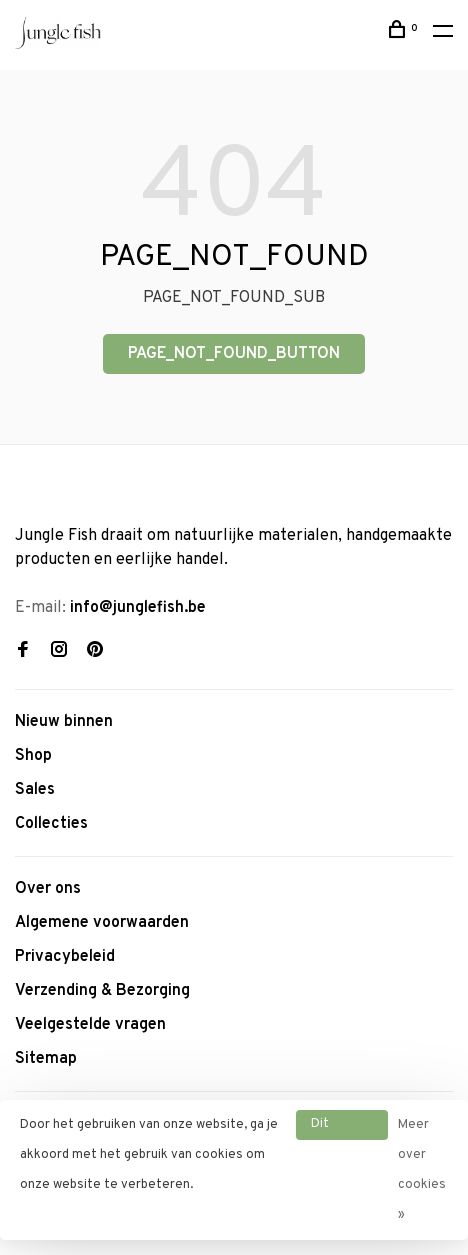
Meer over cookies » (422, 1170)
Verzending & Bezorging (102, 991)
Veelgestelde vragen (90, 1025)
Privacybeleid (65, 957)
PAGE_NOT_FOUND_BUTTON (234, 354)
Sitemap (46, 1059)
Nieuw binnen (64, 722)
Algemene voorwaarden (102, 923)
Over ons (48, 889)
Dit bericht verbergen (342, 1128)
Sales (35, 790)
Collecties (51, 824)
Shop (33, 756)
